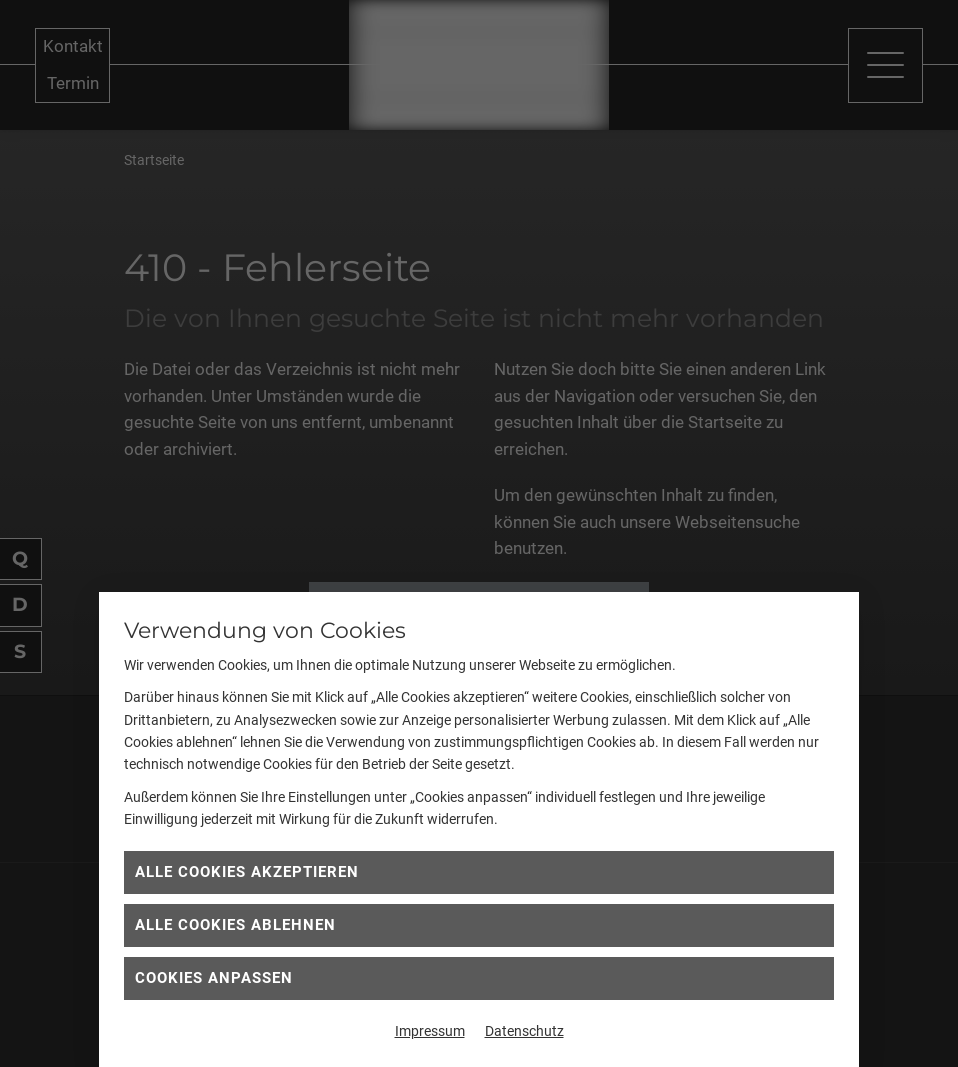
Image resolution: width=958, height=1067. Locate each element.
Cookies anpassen (214, 978)
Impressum (430, 1031)
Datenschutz (524, 1031)
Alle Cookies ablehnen (235, 925)
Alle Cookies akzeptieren (247, 872)
